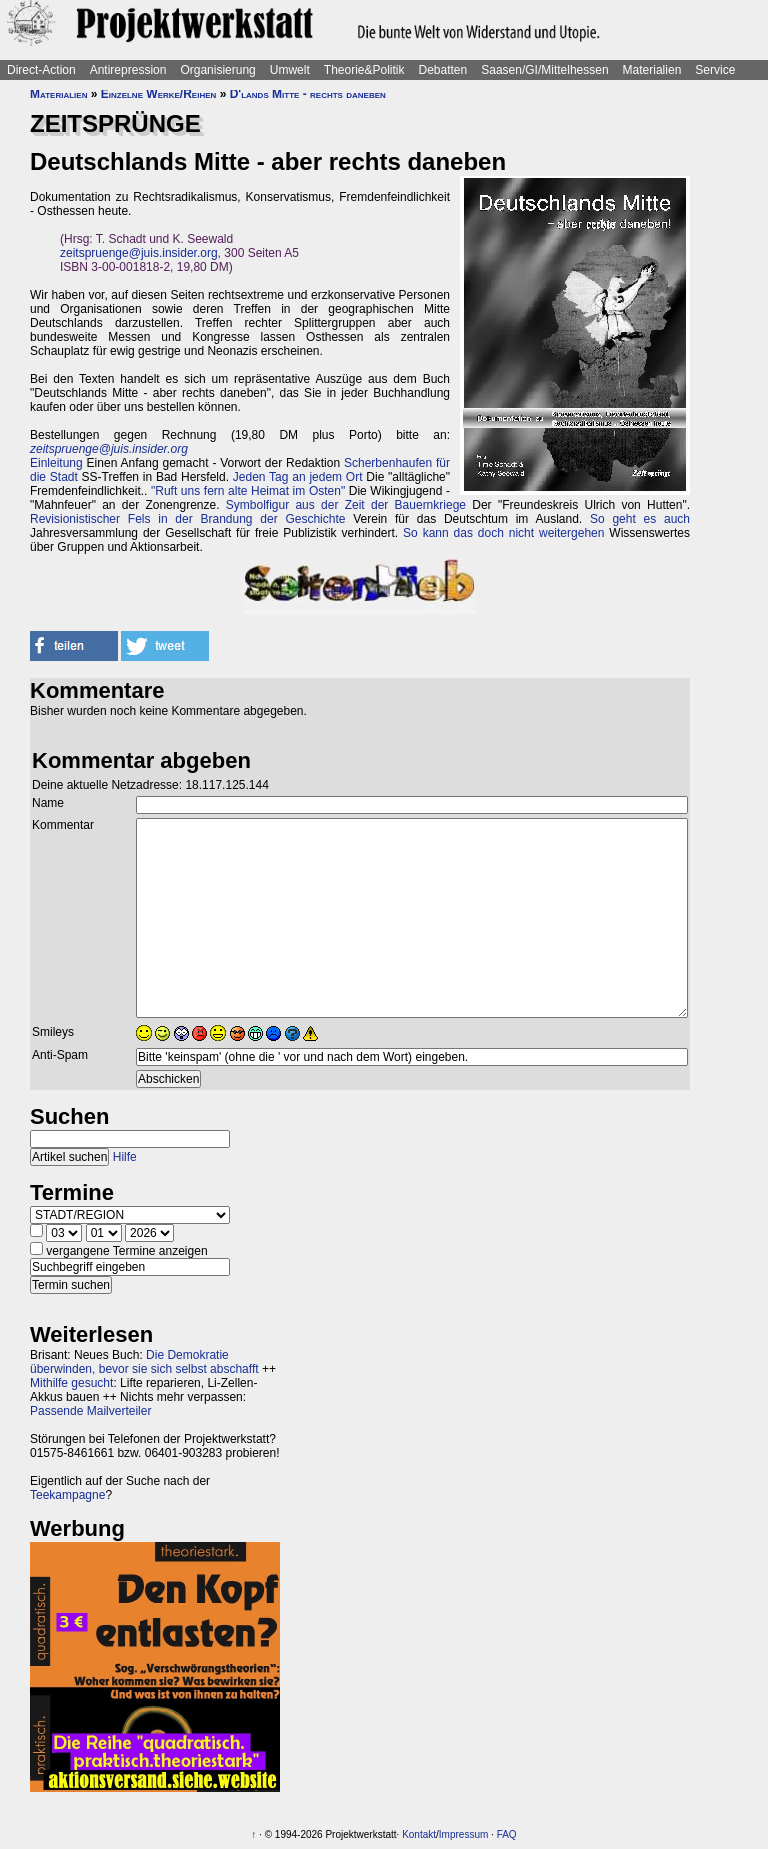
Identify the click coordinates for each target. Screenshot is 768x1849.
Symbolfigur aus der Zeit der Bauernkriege (346, 505)
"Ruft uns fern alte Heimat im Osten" (248, 491)
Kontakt (419, 1834)
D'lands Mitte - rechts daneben (308, 94)
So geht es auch (640, 519)
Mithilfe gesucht (71, 1383)
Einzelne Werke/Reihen (159, 94)
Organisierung (217, 70)
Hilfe (125, 1157)
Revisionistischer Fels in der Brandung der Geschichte (187, 519)
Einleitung (56, 463)
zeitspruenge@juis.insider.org (139, 253)
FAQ (507, 1834)
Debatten (443, 70)
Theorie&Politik (364, 70)
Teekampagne (67, 1495)
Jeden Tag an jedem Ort (298, 477)
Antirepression (128, 70)
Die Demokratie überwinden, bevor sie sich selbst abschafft (144, 1362)
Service (715, 70)
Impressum (463, 1834)
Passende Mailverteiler (90, 1411)
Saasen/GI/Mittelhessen (544, 70)
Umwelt (290, 70)
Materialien (652, 70)
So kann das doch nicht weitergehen (503, 533)
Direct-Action (41, 70)
